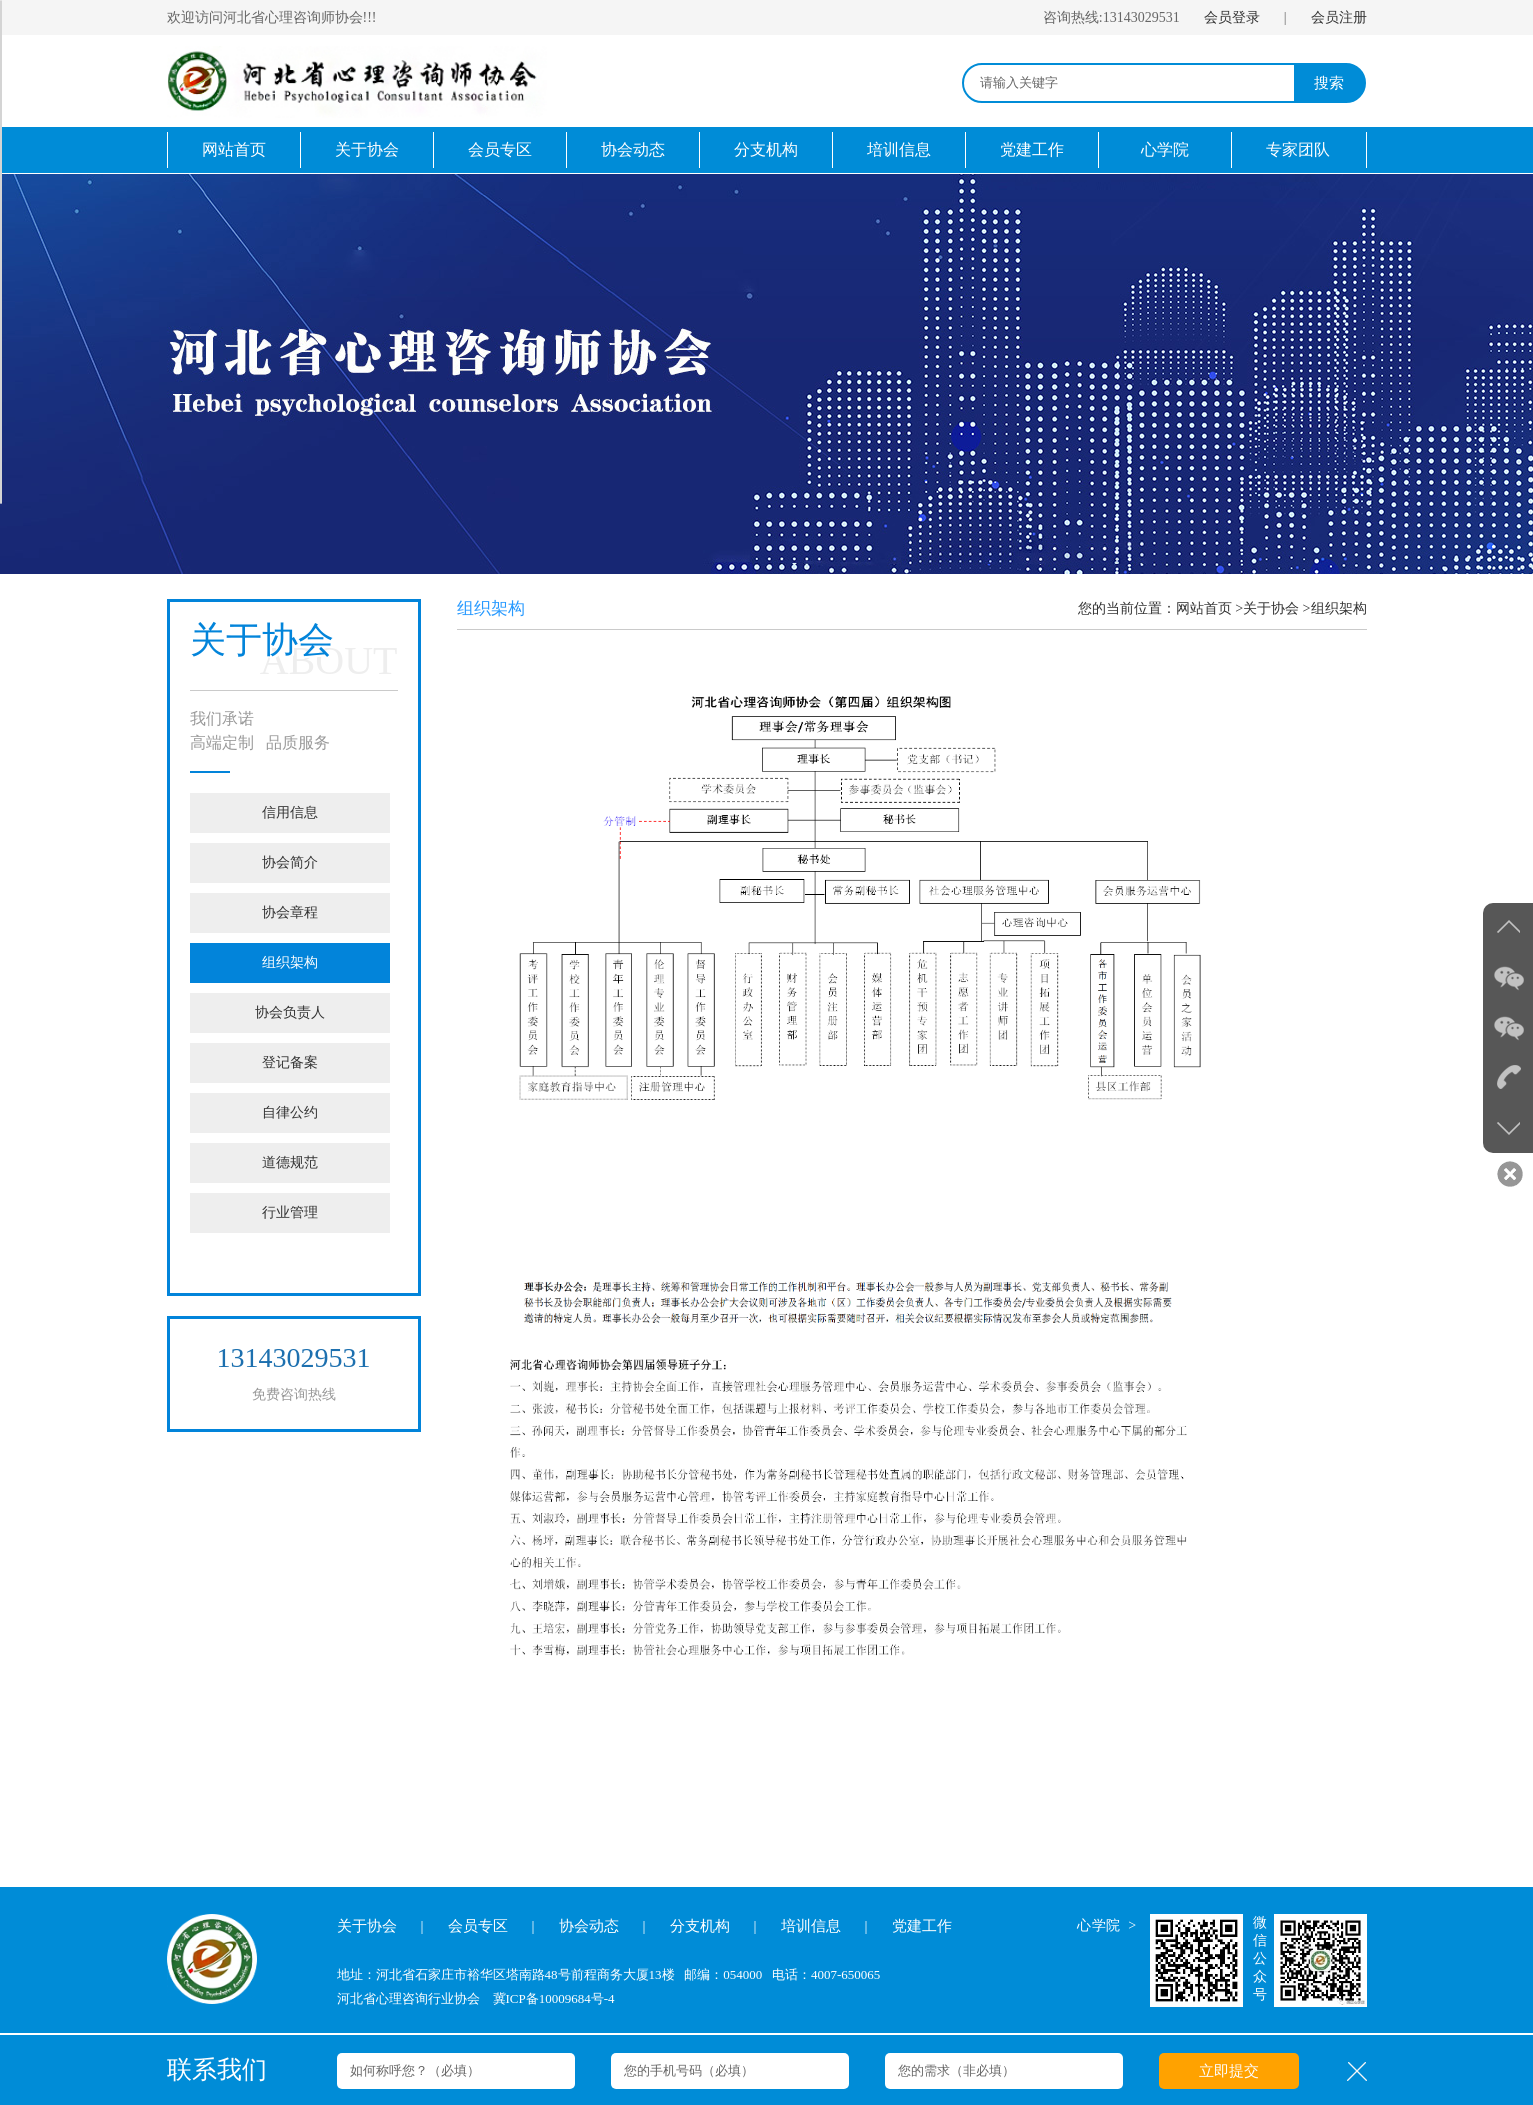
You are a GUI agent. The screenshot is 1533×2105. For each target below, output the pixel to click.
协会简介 (290, 862)
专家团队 (1298, 149)
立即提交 (1229, 2071)
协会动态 (633, 149)
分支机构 (766, 149)
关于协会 (367, 149)
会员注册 (1339, 17)
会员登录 (1232, 17)
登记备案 (290, 1062)
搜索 (1329, 83)
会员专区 (500, 149)
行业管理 (290, 1212)
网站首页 (234, 149)
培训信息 (899, 149)
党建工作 (1032, 149)
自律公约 (290, 1112)
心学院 (1165, 149)
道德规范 (290, 1162)
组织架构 (290, 962)
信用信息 (290, 812)
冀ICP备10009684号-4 (554, 1998)
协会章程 (290, 912)
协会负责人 (290, 1012)
